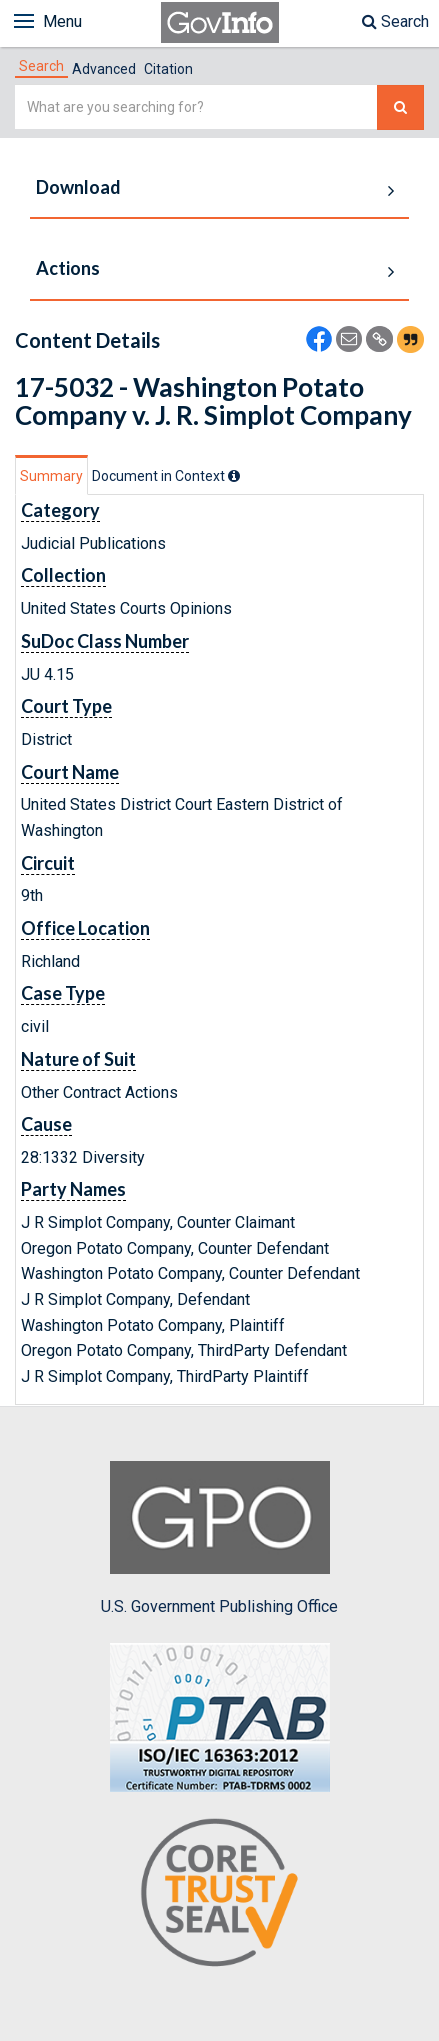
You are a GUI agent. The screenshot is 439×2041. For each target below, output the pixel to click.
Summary (51, 476)
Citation (168, 69)
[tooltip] (234, 476)
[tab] (41, 66)
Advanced (104, 69)
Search (395, 21)
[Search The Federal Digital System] (400, 107)
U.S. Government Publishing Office (219, 1538)
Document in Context (166, 476)
